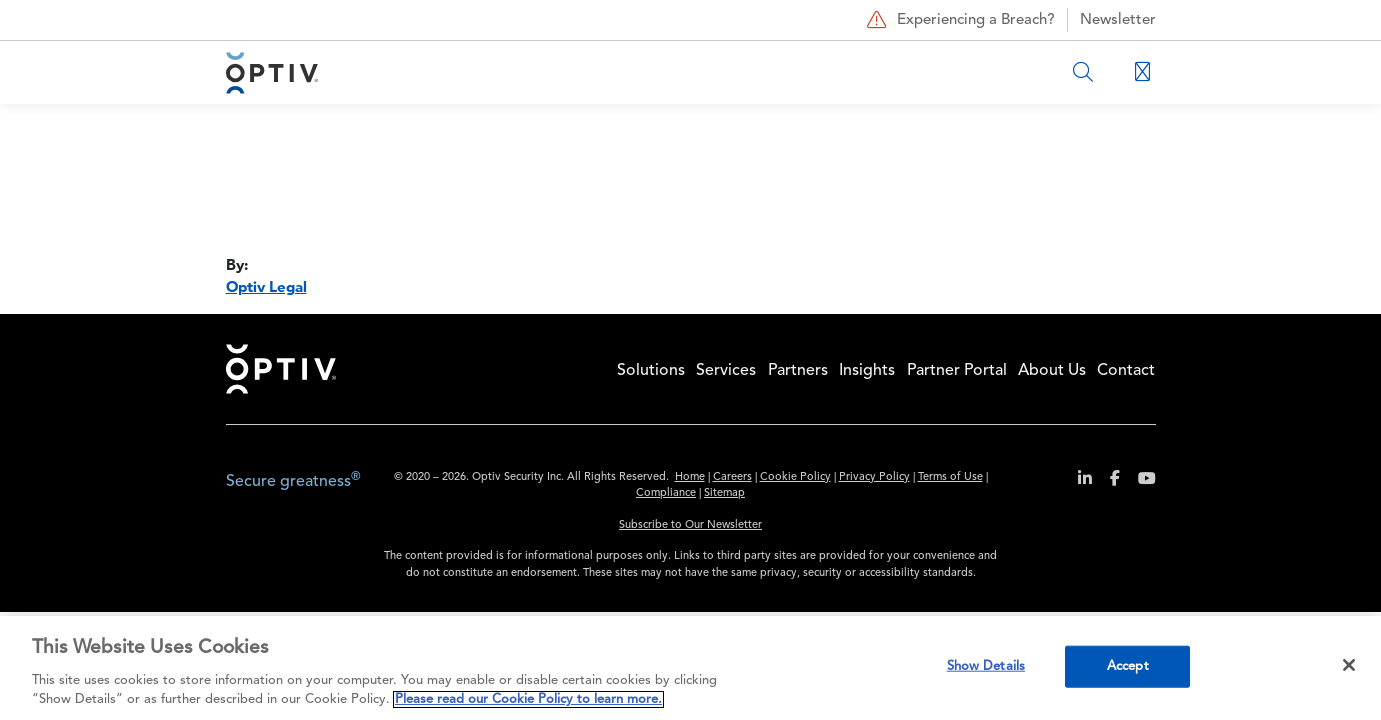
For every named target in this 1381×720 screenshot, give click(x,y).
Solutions (651, 371)
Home (281, 369)
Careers (732, 477)
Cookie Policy (795, 477)
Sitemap (724, 493)
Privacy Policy (874, 477)
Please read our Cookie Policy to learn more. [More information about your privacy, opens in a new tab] (528, 699)
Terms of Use (950, 477)
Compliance (666, 493)
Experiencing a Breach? (958, 20)
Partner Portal (957, 371)
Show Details (986, 666)
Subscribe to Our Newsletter (690, 525)
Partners (798, 371)
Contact (1126, 371)
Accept (1128, 666)
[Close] (1349, 665)
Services (726, 371)
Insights (867, 371)
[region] (690, 668)
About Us (1052, 371)
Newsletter (1118, 20)
